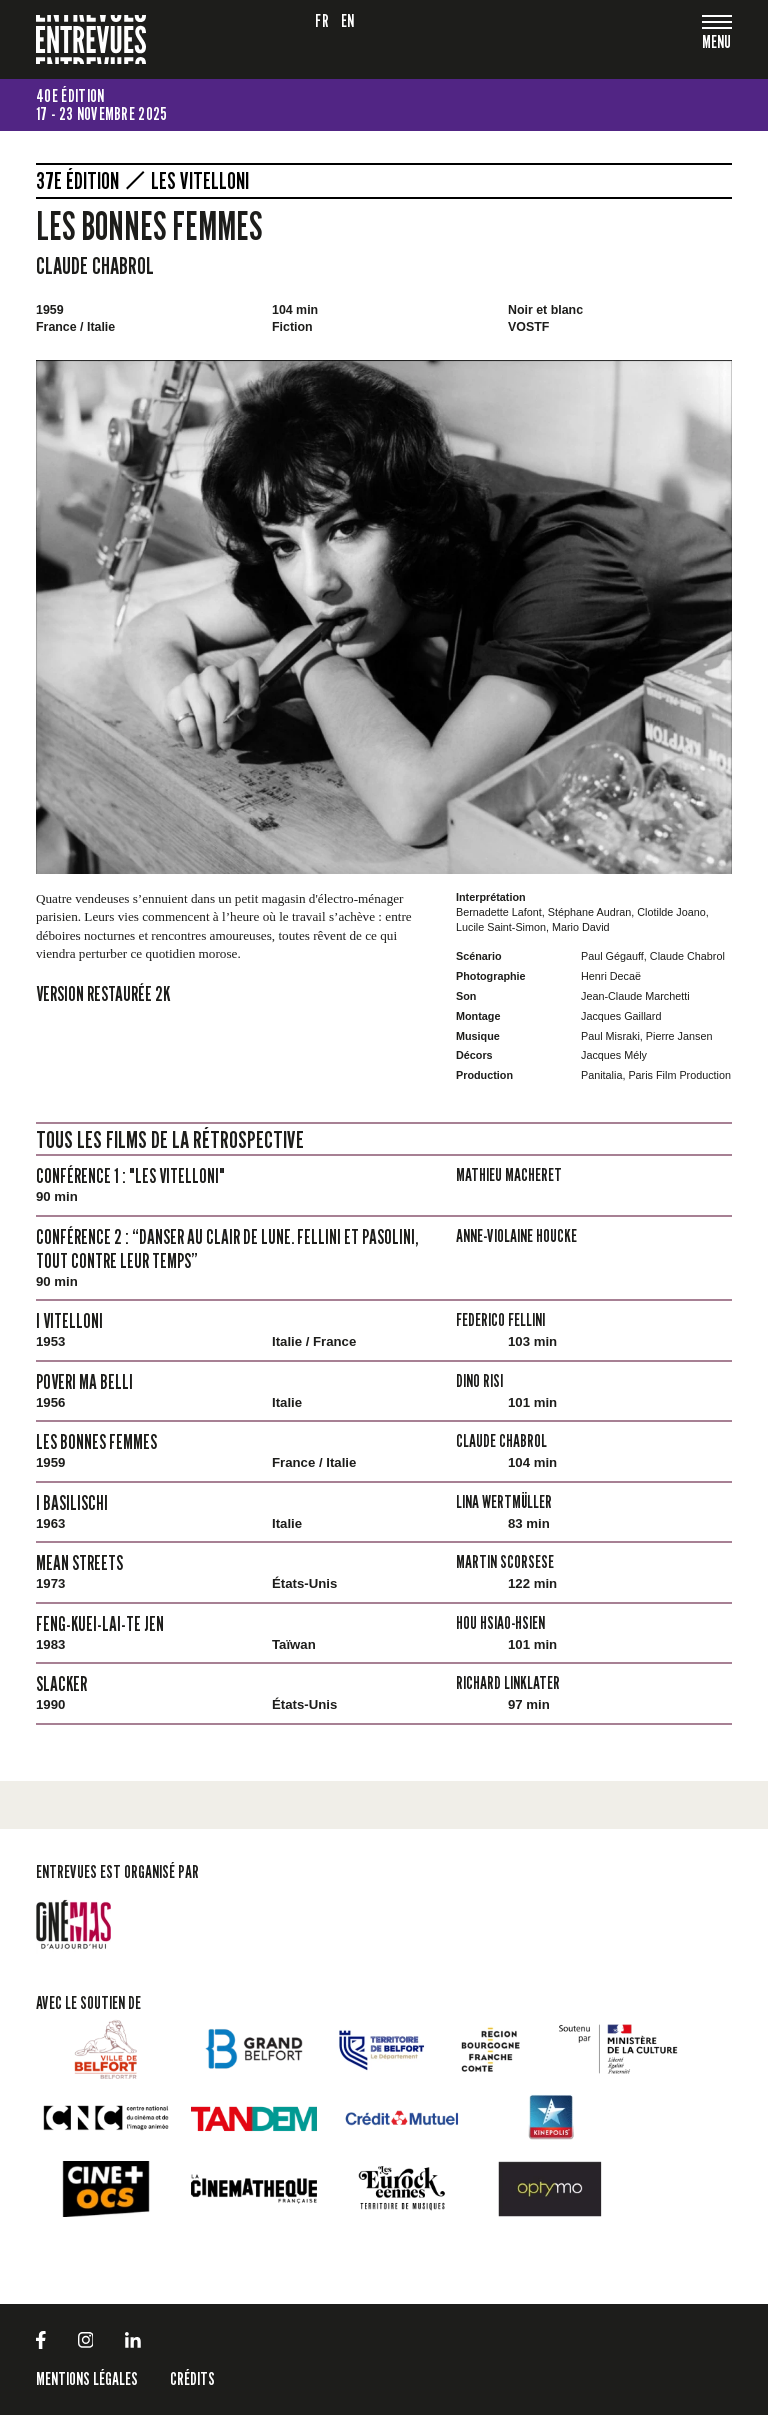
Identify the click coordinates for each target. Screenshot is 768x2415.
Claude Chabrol (95, 265)
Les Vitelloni (200, 181)
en (348, 20)
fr (322, 20)
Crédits (192, 2378)
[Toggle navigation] (717, 43)
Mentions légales (87, 2378)
